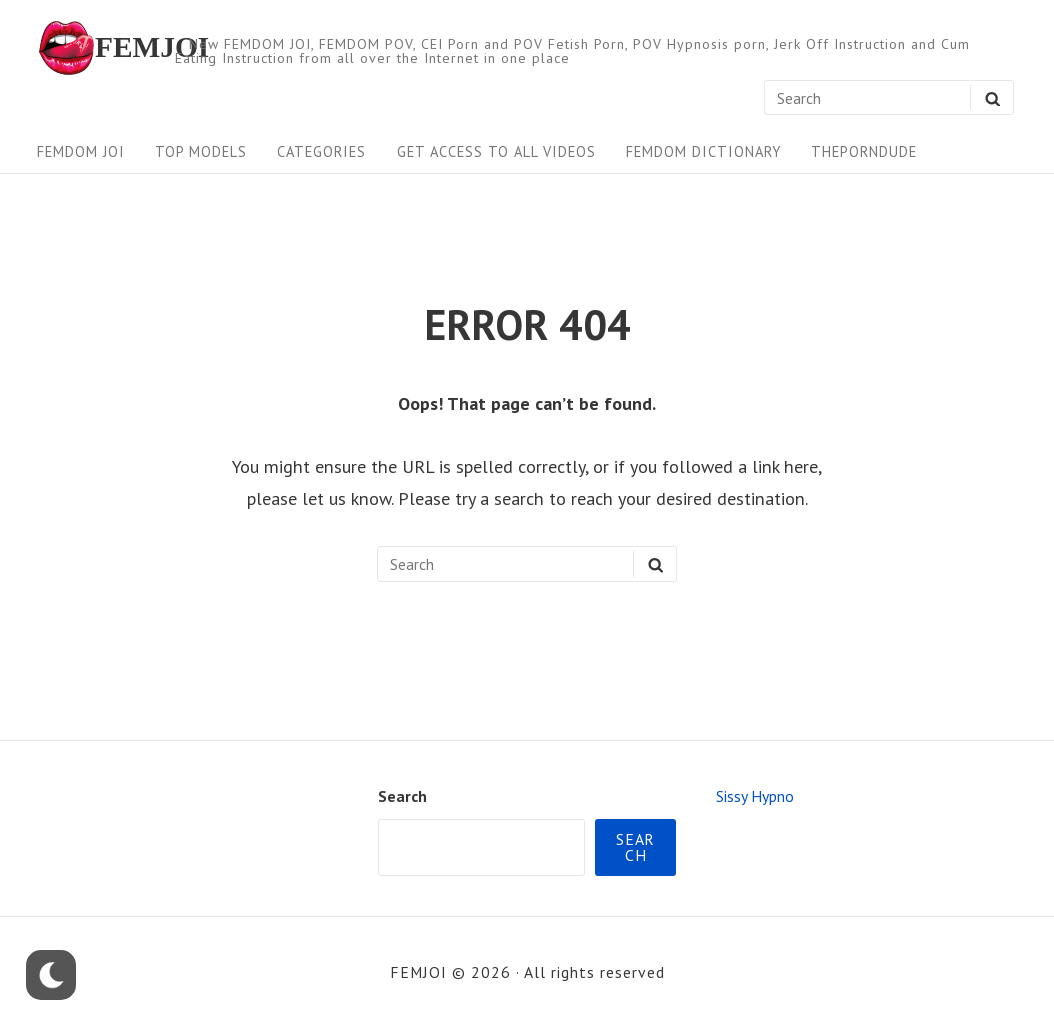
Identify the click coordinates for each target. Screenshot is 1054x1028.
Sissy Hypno (755, 796)
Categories (321, 151)
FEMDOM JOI (81, 151)
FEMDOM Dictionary (703, 151)
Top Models (201, 151)
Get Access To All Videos (496, 151)
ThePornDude (864, 151)
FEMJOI (152, 47)
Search (402, 796)
